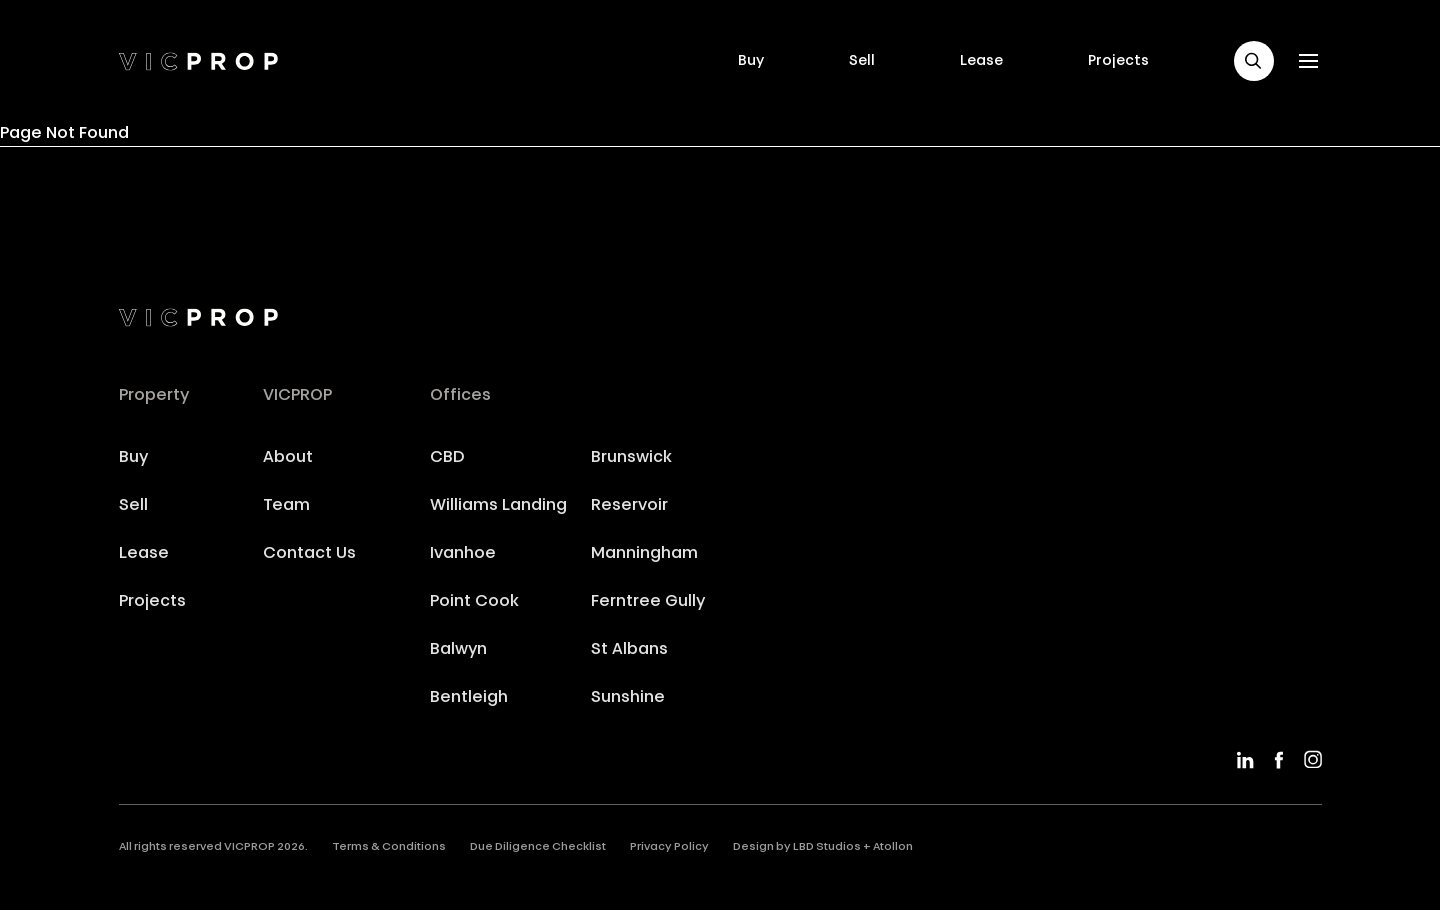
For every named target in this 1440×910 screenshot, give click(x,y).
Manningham (644, 554)
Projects (1118, 61)
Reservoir (629, 506)
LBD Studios (827, 847)
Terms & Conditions (389, 847)
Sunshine (628, 698)
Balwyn (458, 650)
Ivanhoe (463, 554)
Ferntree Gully (648, 602)
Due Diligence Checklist (538, 847)
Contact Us (309, 554)
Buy (751, 61)
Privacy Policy (669, 847)
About (288, 458)
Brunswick (631, 458)
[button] (1254, 61)
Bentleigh (469, 698)
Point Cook (474, 602)
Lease (981, 61)
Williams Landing (498, 506)
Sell (862, 61)
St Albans (629, 650)
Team (286, 506)
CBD (447, 458)
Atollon (893, 847)
